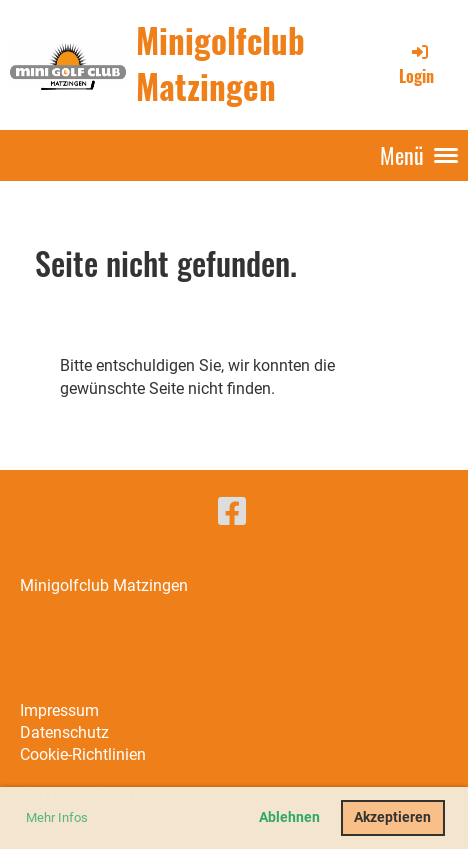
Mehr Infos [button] (57, 817)
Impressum (59, 710)
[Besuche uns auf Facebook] (232, 512)
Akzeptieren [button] (392, 817)
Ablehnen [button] (289, 817)
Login (416, 64)
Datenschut (60, 732)
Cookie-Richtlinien (83, 754)
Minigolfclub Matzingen (220, 64)
